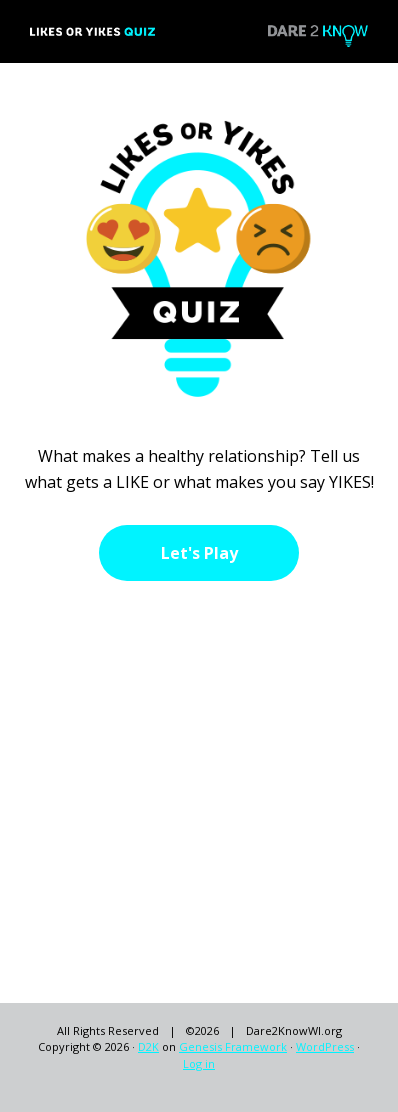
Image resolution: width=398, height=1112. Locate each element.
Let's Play (199, 553)
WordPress (325, 1046)
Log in (199, 1063)
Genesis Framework (233, 1046)
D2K (148, 1046)
